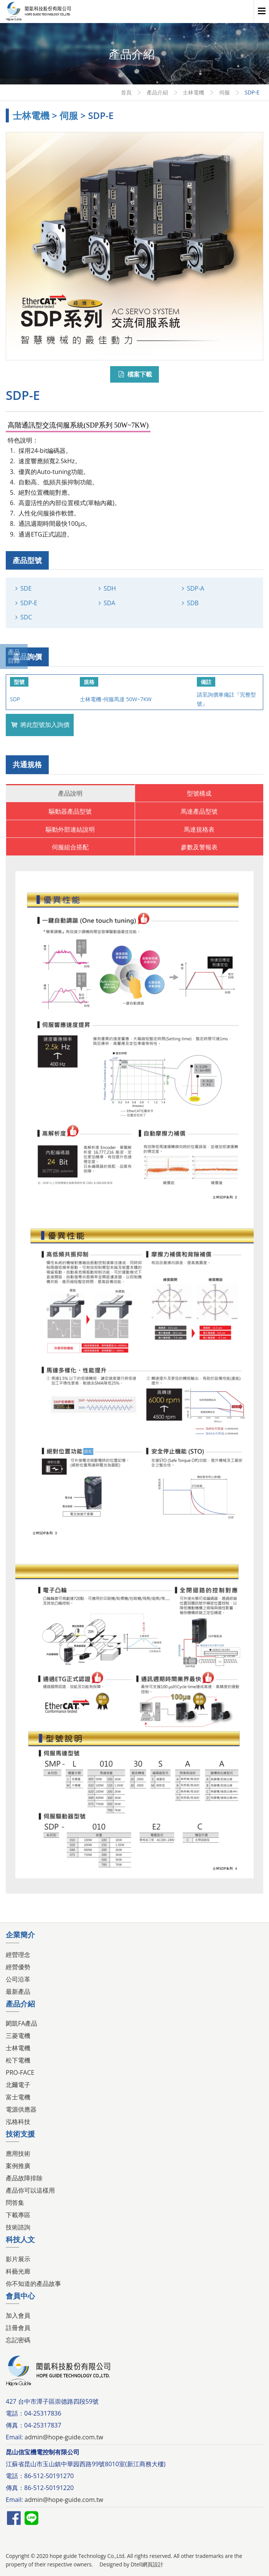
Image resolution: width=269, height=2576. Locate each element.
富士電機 (18, 2097)
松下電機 (18, 2060)
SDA (110, 603)
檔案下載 (134, 374)
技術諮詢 (18, 2227)
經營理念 (18, 1954)
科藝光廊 (18, 2271)
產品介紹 (157, 92)
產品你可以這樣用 (30, 2190)
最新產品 (18, 1991)
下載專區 (18, 2215)
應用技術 (18, 2153)
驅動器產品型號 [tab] (70, 811)
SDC (26, 617)
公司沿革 (18, 1979)
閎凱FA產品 (21, 2023)
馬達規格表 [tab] (199, 829)
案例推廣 (18, 2166)
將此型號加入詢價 (39, 724)
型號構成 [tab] (199, 793)
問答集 (15, 2202)
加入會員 (18, 2315)
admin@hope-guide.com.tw (64, 2437)
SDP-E (28, 603)
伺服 (224, 92)
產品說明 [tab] (70, 793)
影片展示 (18, 2259)
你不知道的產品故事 (33, 2283)
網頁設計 (152, 2564)
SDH (110, 588)
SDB (193, 603)
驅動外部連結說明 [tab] (70, 829)
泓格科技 (18, 2121)
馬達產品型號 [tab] (199, 811)
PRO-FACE (20, 2072)
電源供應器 (21, 2109)
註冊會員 (18, 2327)
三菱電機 (18, 2035)
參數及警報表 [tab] (199, 847)
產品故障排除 (24, 2178)
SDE (25, 588)
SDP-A (195, 588)
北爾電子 (18, 2085)
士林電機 (193, 92)
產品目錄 (14, 656)
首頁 (126, 92)
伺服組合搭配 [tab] (70, 847)
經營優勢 (18, 1967)
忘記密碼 (18, 2340)
